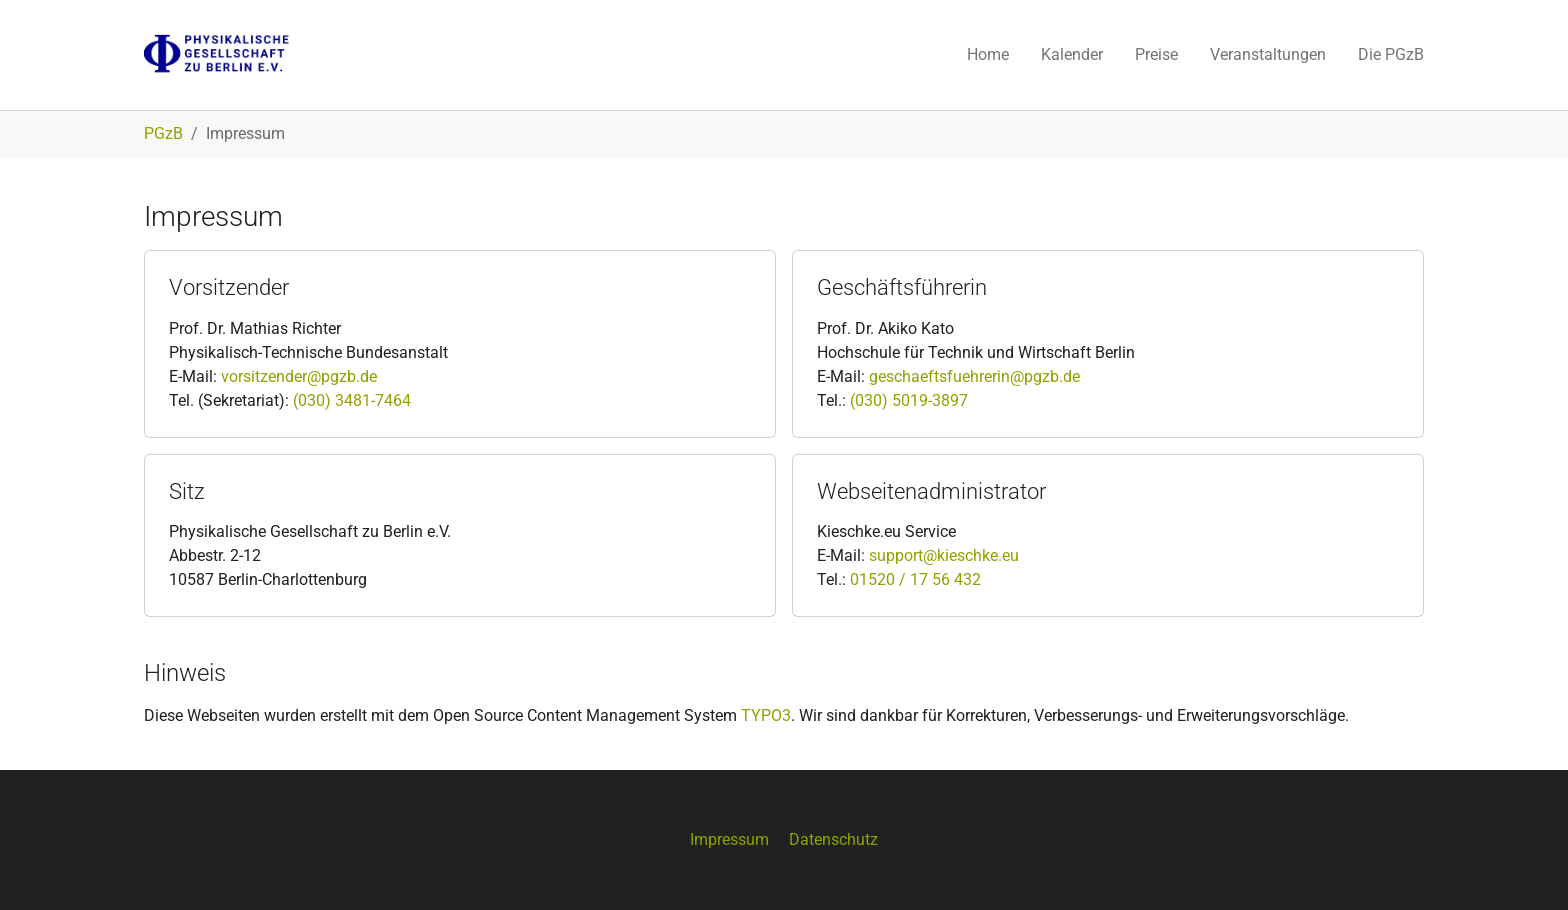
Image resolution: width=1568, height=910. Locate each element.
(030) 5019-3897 (907, 400)
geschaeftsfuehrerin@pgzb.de (974, 376)
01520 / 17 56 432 (915, 579)
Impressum (729, 839)
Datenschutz (833, 839)
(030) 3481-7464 (352, 400)
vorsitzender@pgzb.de (299, 376)
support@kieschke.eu (944, 555)
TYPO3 (766, 715)
